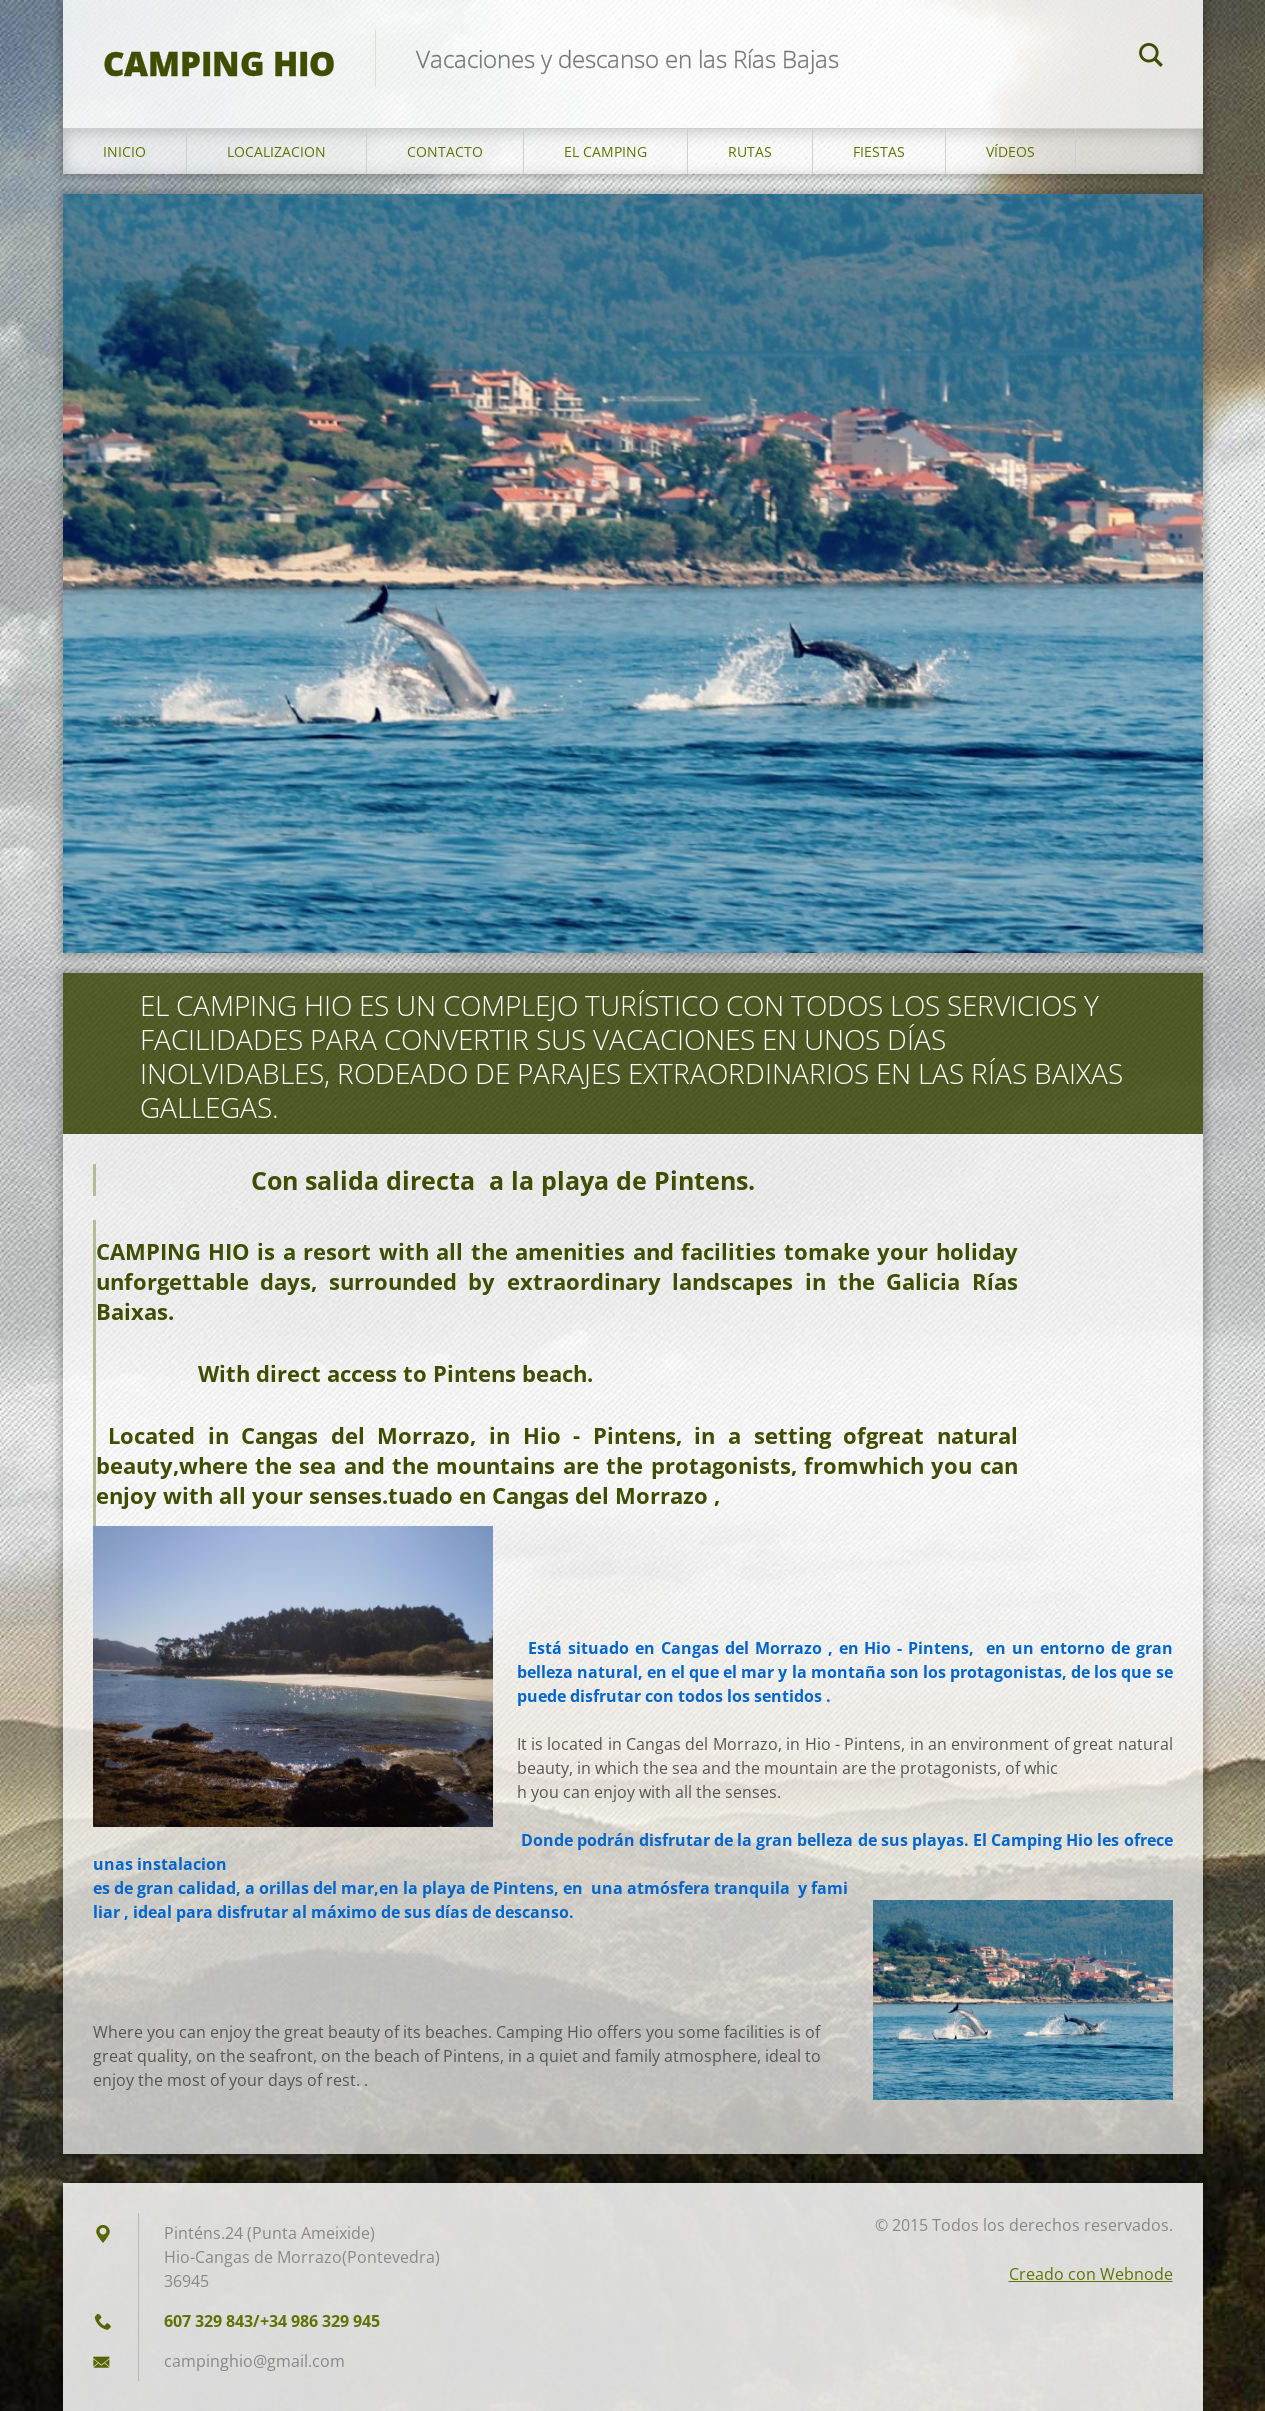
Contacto (445, 151)
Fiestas (879, 151)
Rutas (750, 151)
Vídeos (1010, 151)
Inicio (124, 151)
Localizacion (276, 151)
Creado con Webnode (1091, 2274)
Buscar (1151, 58)
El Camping (605, 151)
